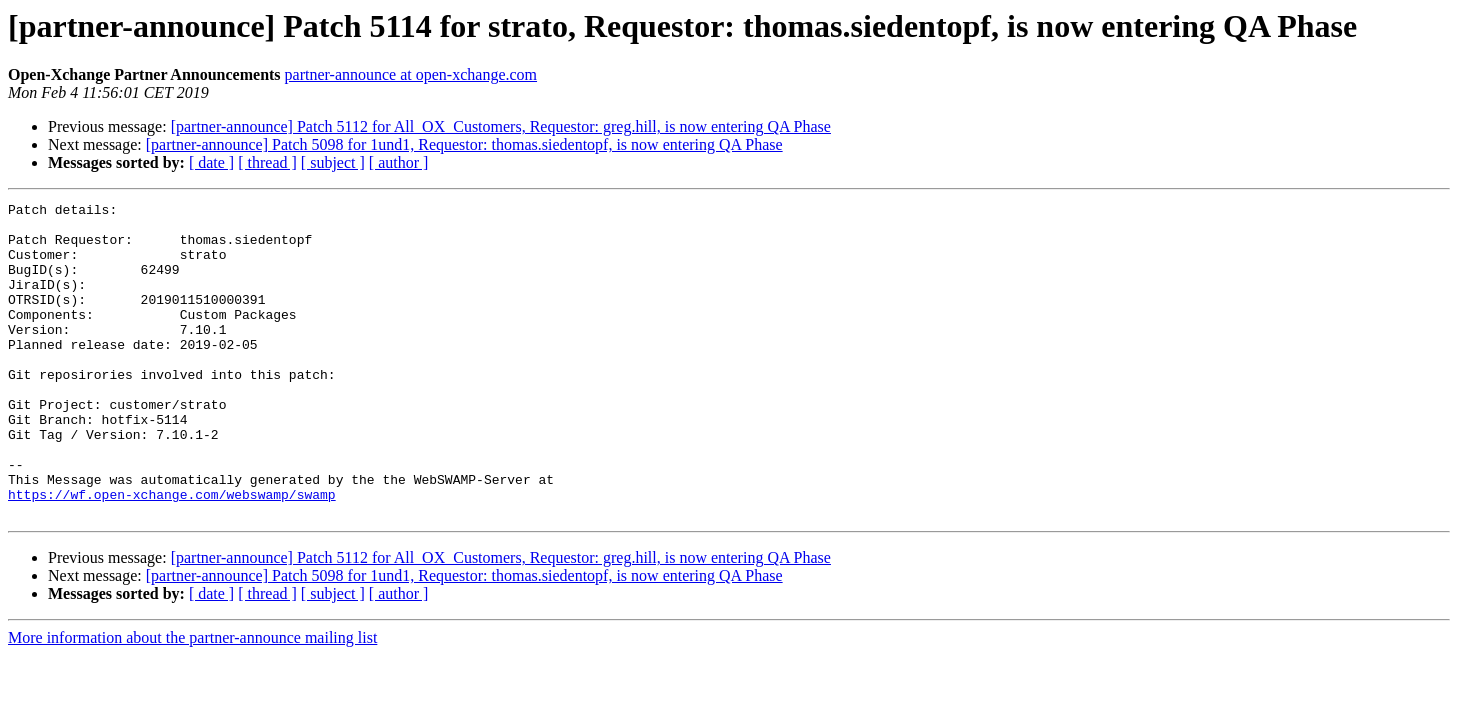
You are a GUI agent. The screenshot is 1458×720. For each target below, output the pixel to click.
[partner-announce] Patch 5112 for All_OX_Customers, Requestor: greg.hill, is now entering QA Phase (501, 126)
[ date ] (211, 162)
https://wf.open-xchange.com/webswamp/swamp (172, 554)
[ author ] (399, 162)
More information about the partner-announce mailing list (192, 700)
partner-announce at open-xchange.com (411, 74)
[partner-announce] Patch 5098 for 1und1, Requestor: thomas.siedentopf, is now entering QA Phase (464, 144)
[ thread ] (267, 162)
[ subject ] (333, 162)
